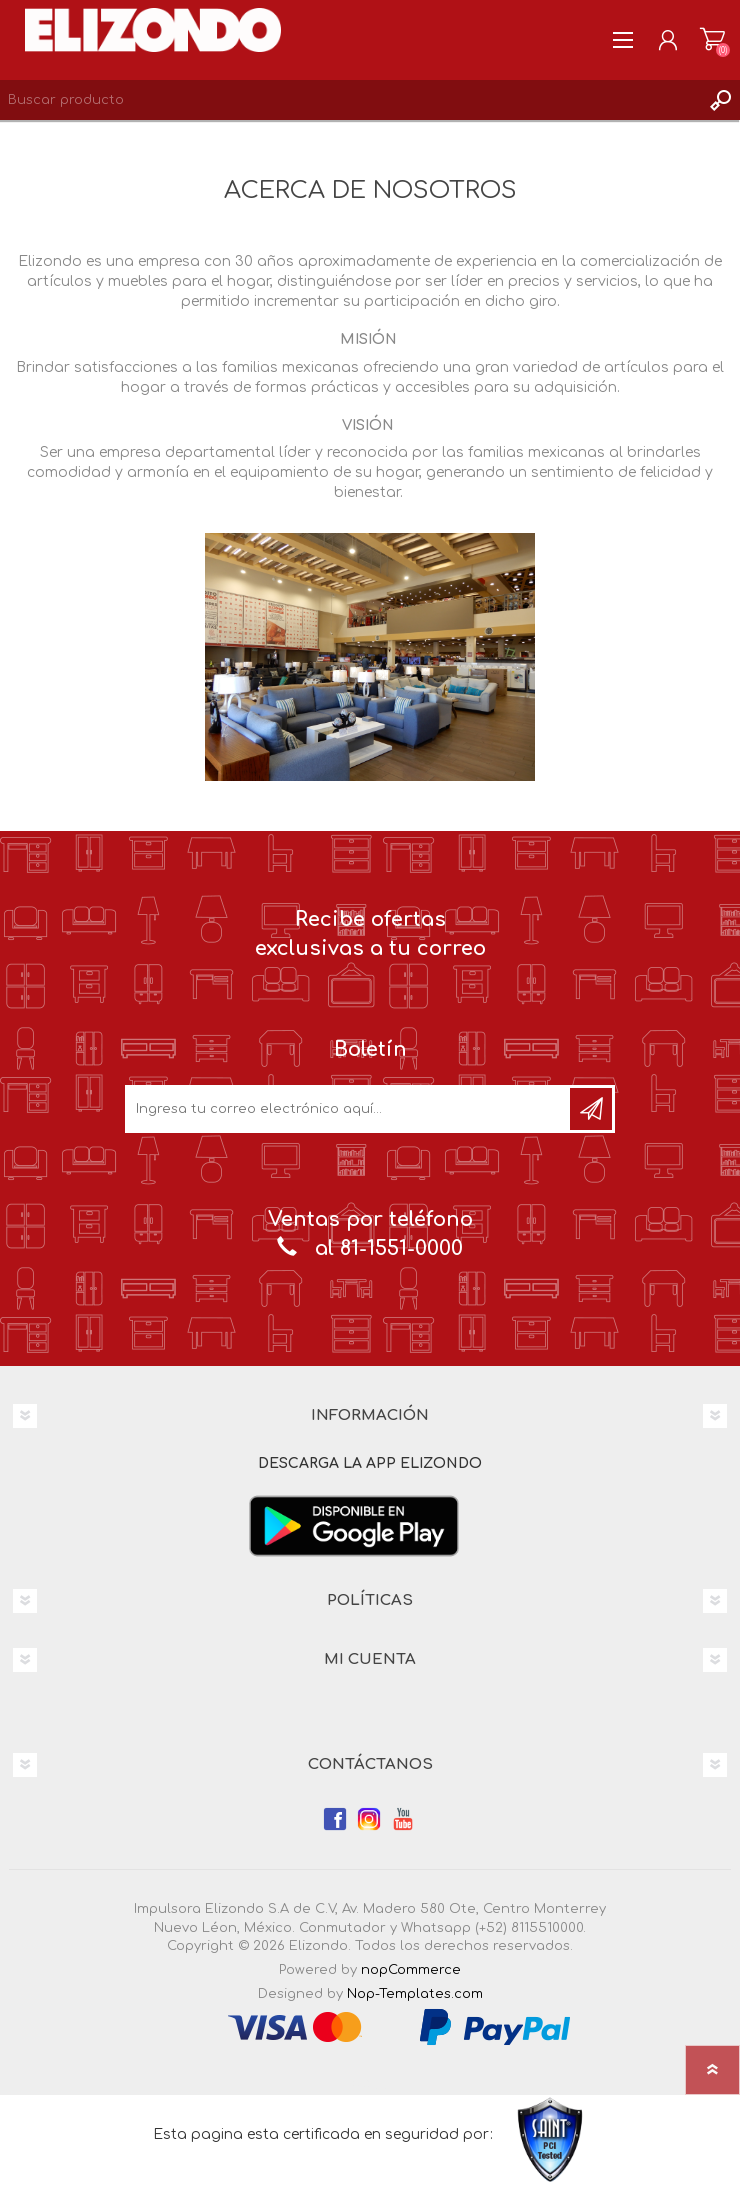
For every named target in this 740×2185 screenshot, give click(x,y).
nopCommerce (411, 1970)
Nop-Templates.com (415, 1994)
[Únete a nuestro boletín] (349, 1109)
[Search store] (350, 100)
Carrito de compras (712, 40)
